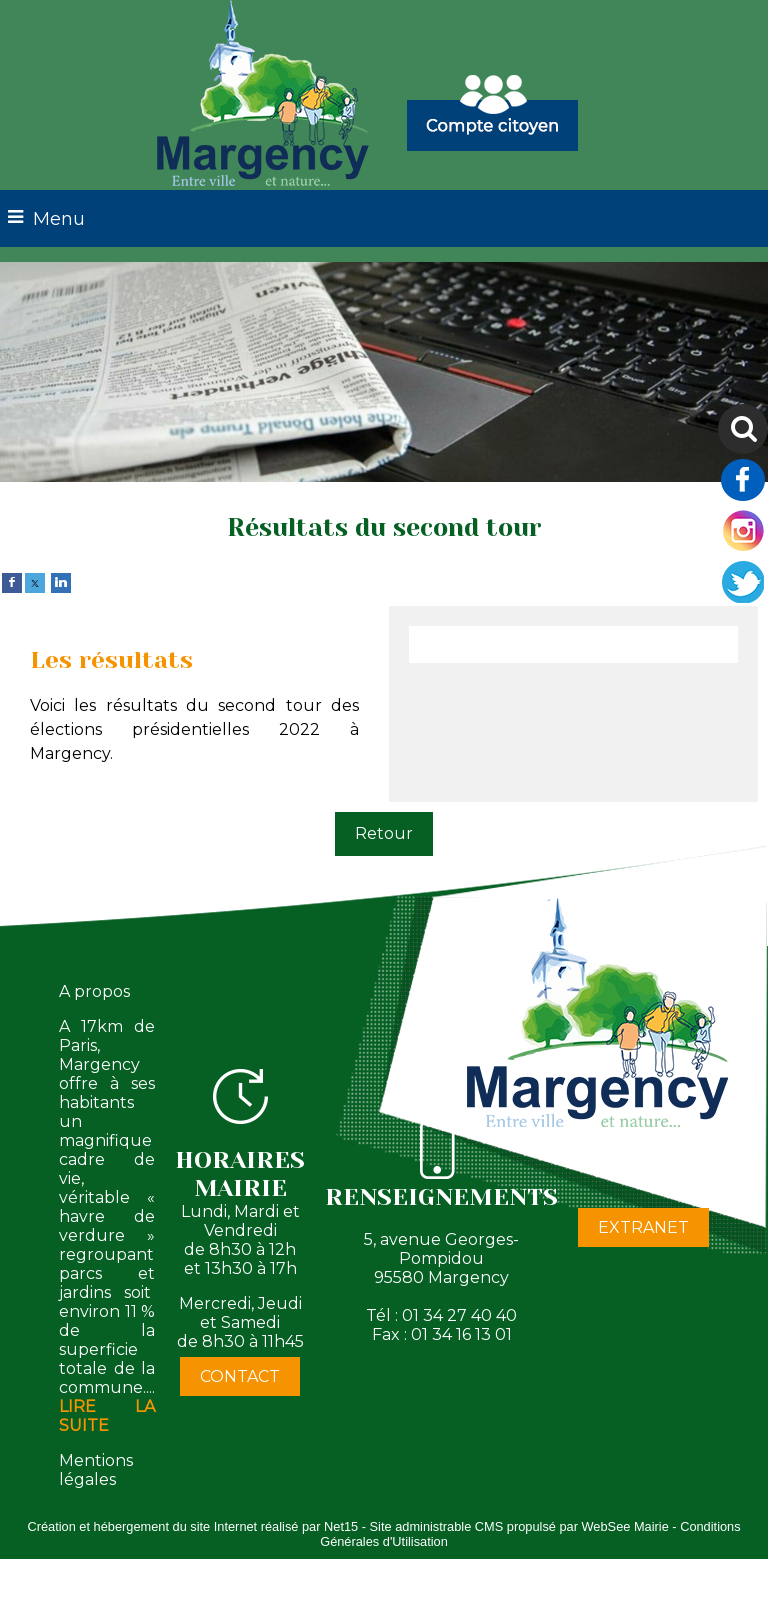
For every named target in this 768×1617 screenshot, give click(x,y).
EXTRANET (643, 1227)
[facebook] (12, 581)
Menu (59, 219)
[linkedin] (61, 581)
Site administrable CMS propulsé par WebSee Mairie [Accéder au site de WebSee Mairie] (519, 1526)
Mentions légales (96, 1470)
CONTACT (240, 1376)
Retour (384, 833)
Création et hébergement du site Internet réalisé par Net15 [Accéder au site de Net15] (192, 1526)
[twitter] (35, 581)
